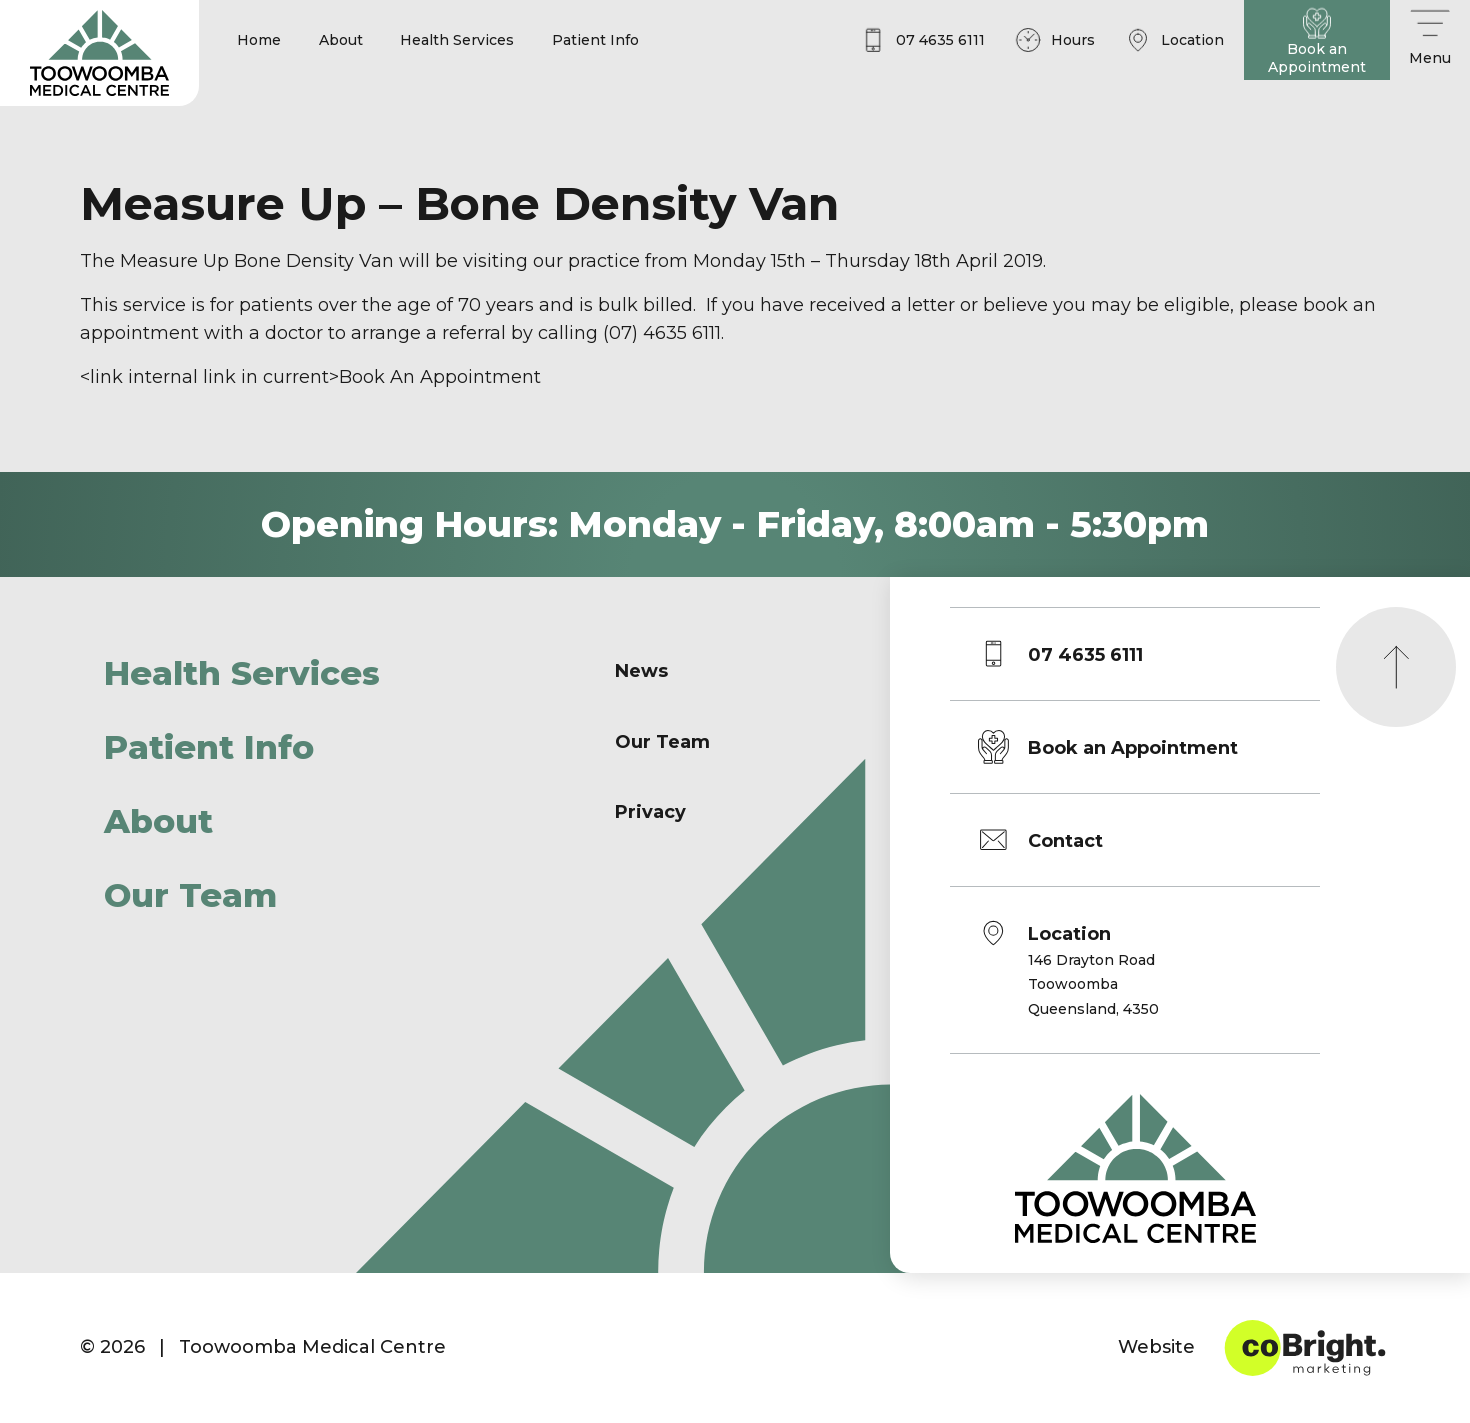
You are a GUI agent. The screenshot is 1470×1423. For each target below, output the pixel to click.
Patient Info (595, 40)
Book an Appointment (1133, 748)
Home (259, 40)
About (341, 40)
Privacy (650, 812)
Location (1093, 972)
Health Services (457, 40)
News (641, 671)
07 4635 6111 (1085, 655)
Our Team (190, 895)
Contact (1065, 841)
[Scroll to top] (1396, 667)
